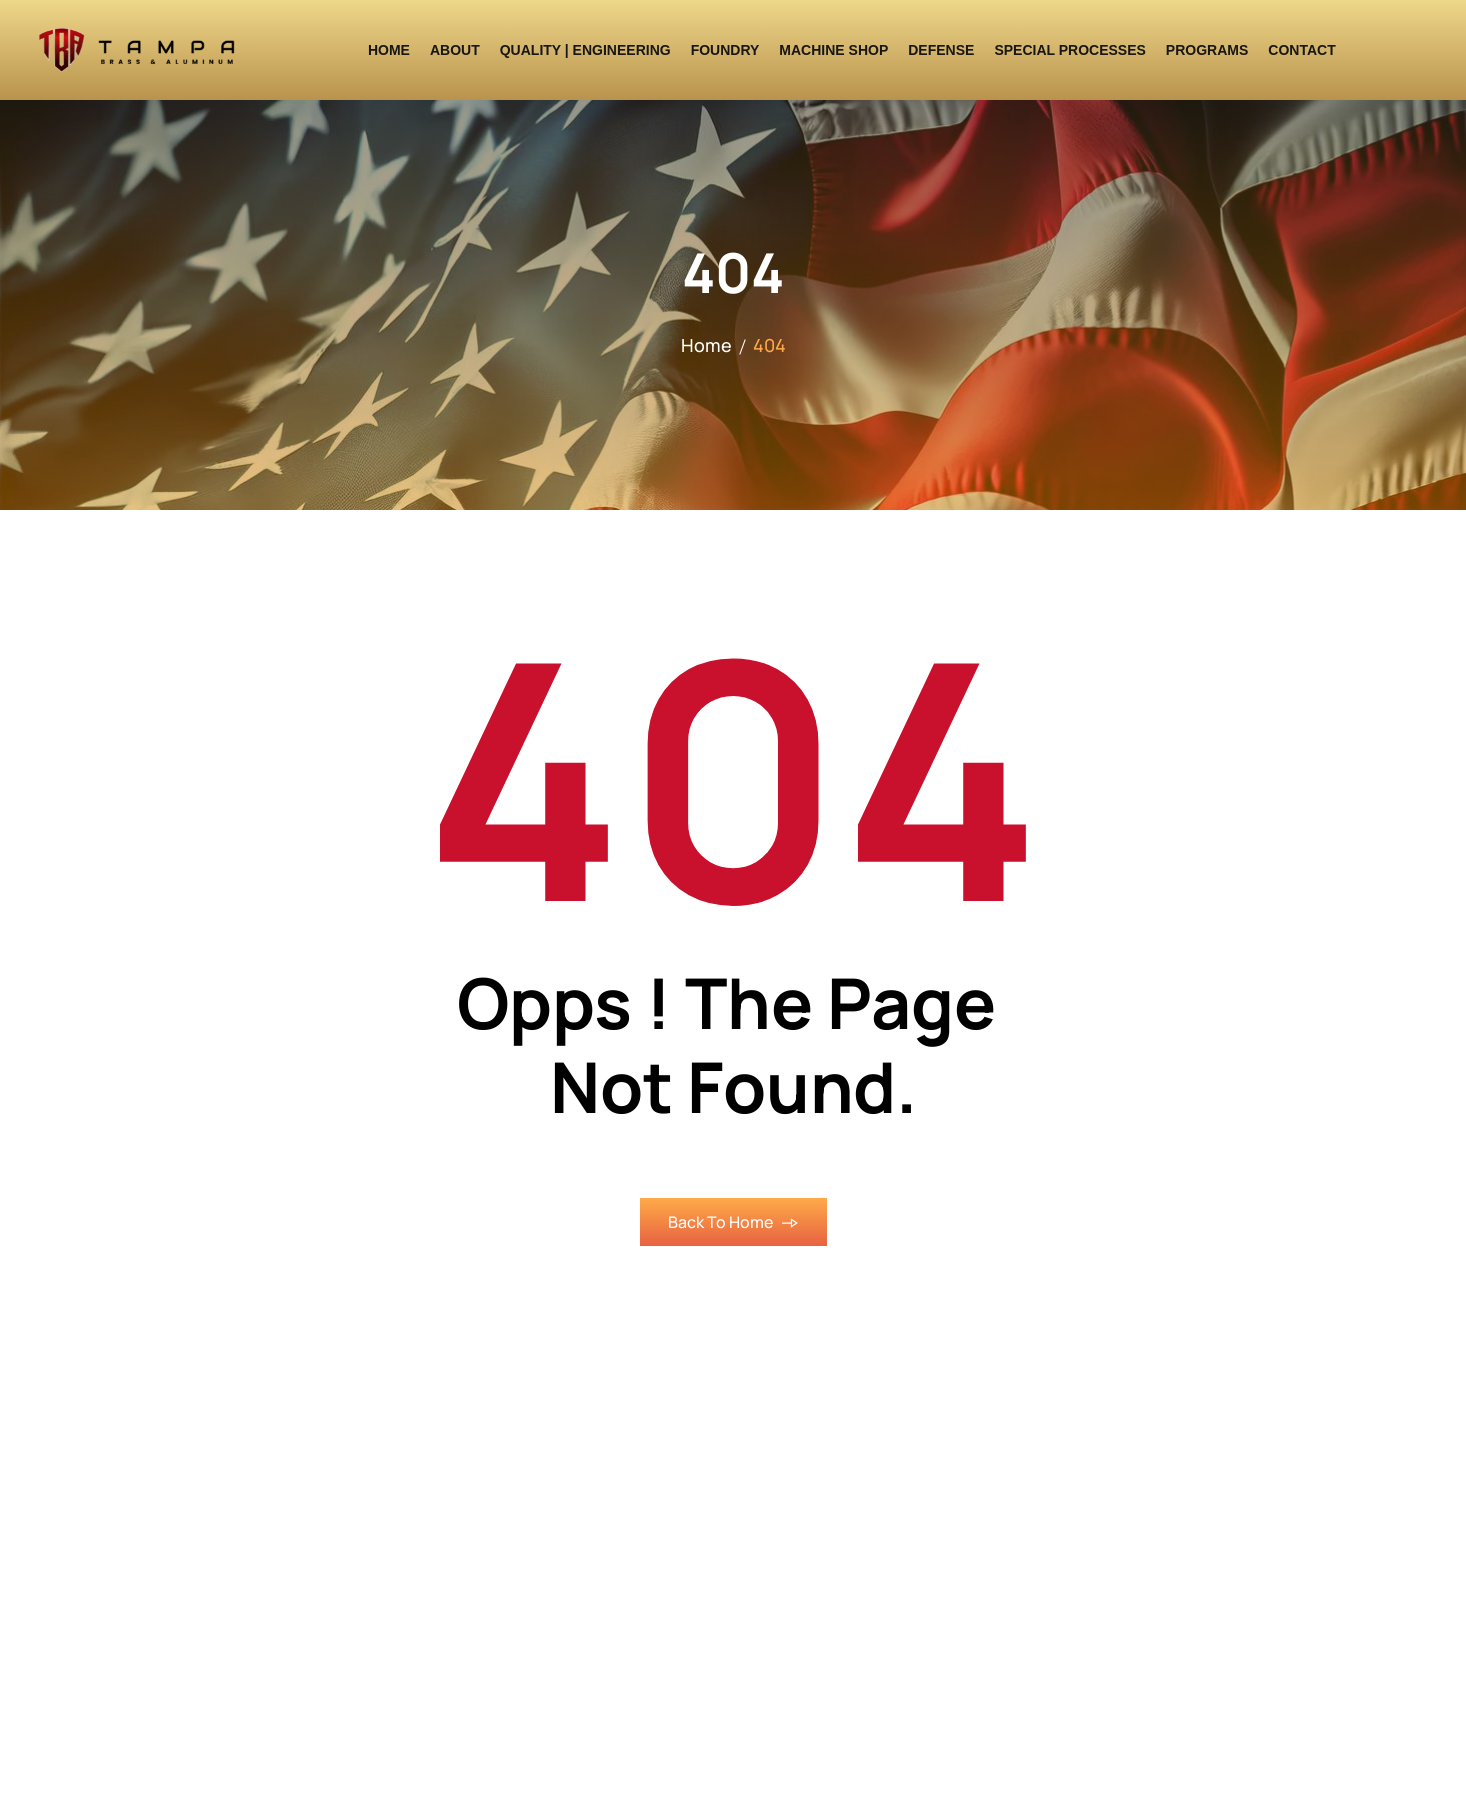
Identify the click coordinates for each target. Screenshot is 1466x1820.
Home (706, 345)
